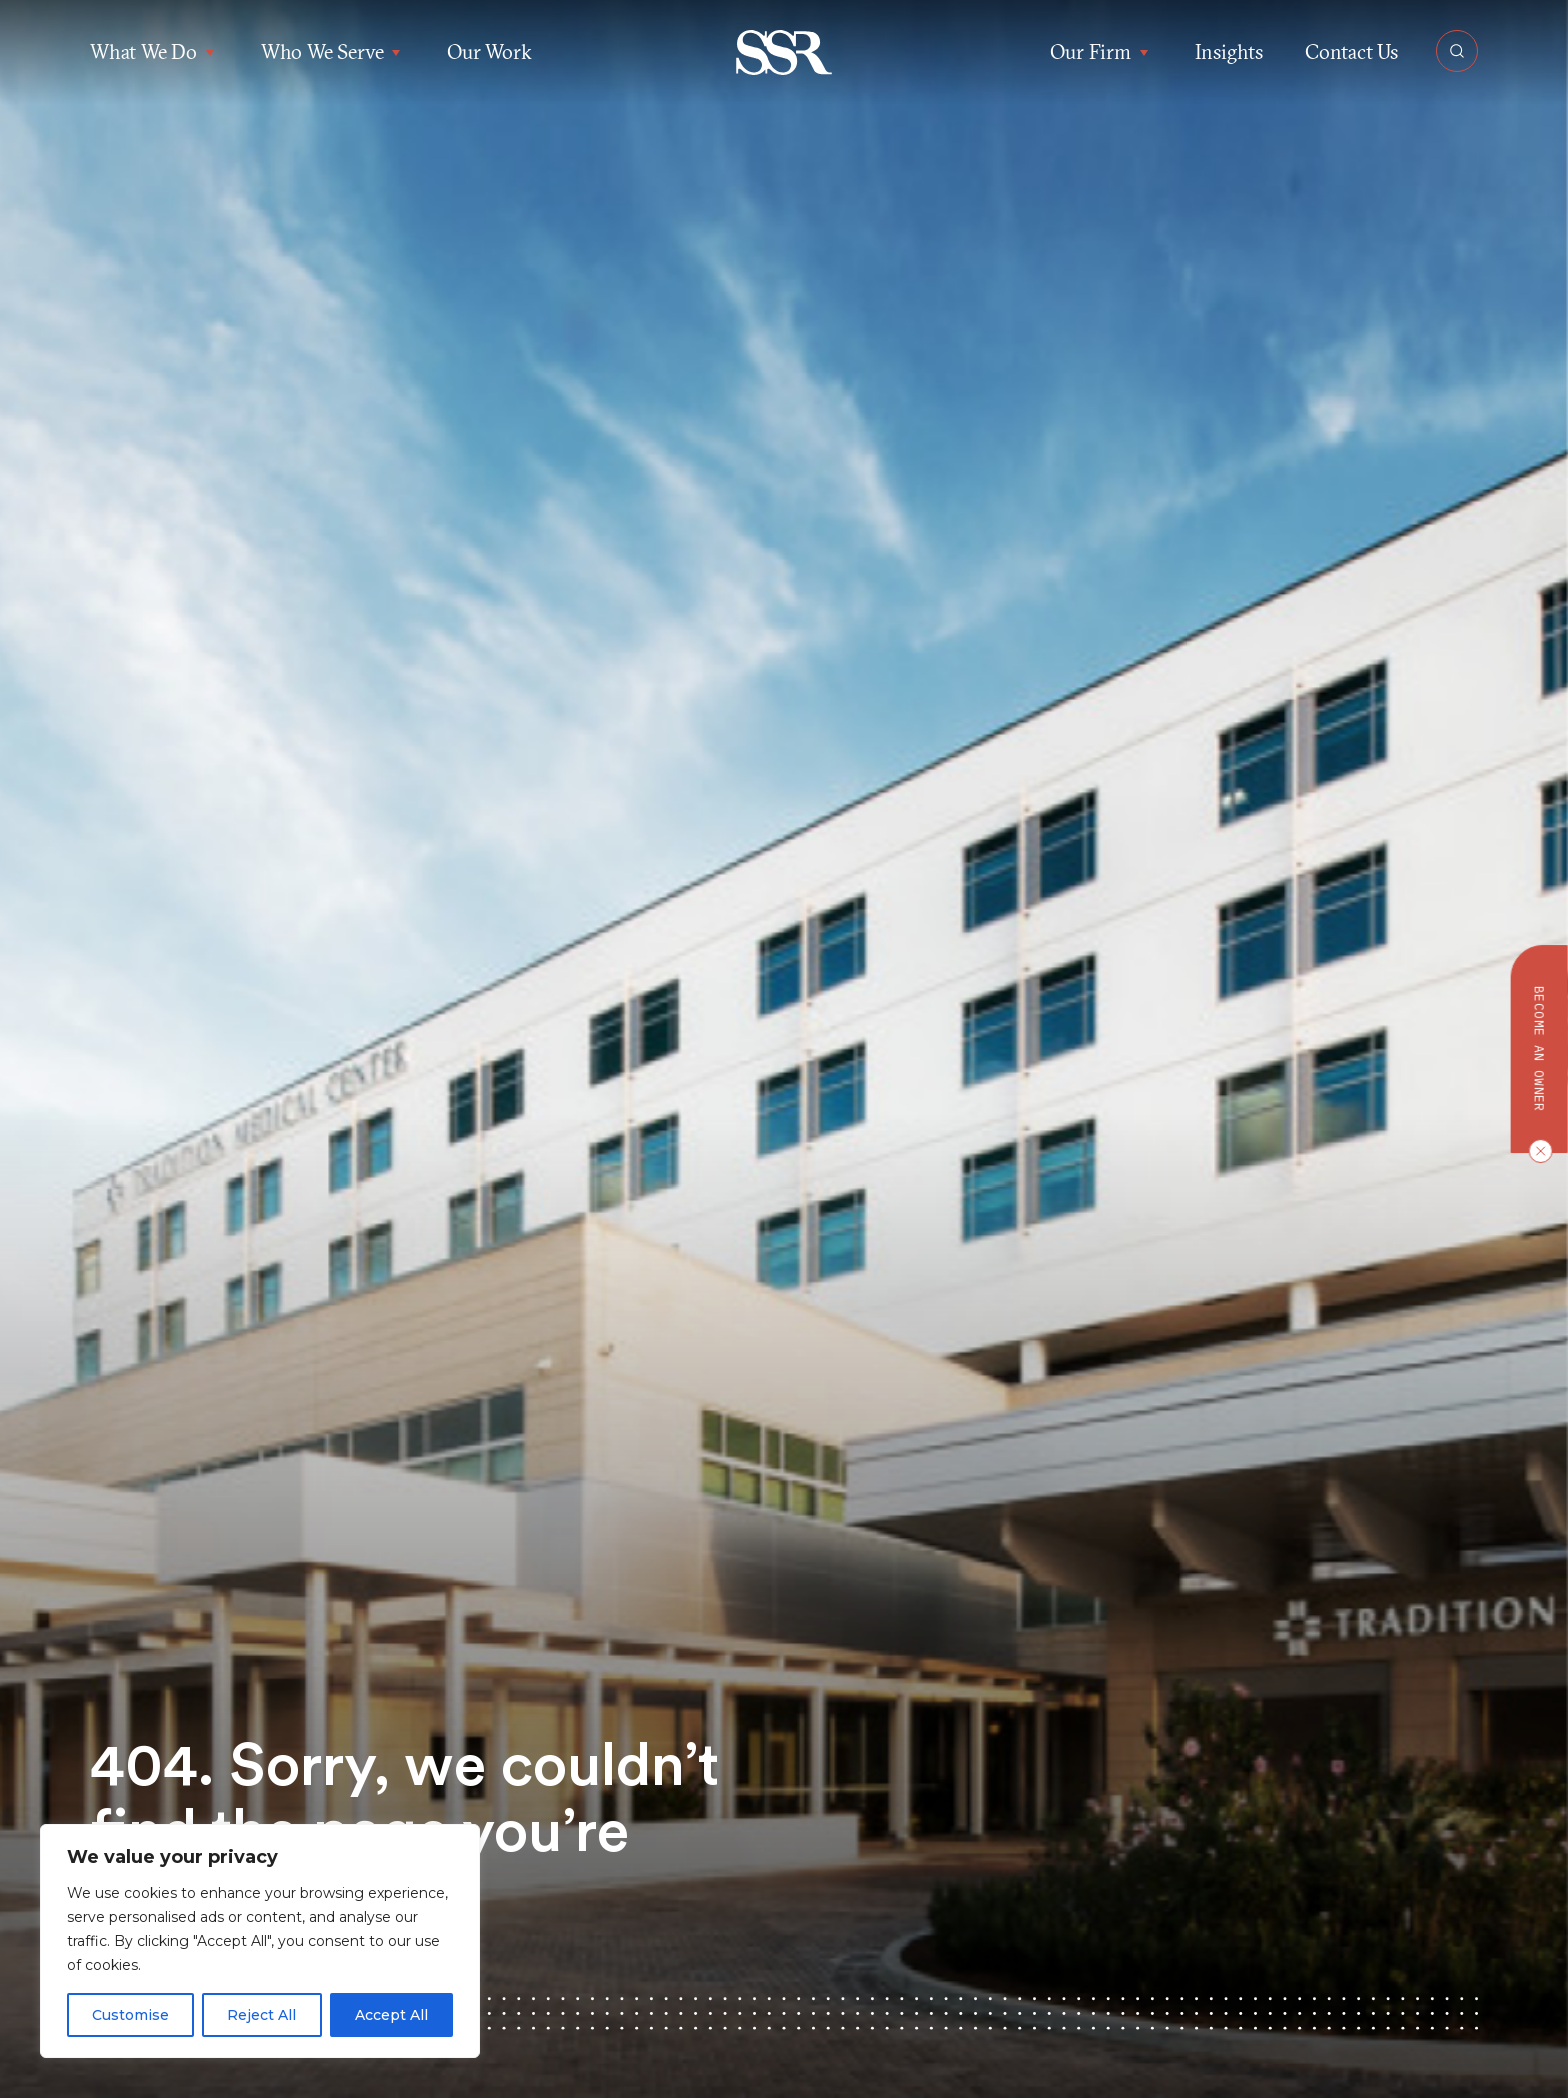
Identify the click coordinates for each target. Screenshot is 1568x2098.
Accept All (391, 2015)
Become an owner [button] (1539, 1049)
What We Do (154, 52)
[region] (260, 1941)
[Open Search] (1457, 51)
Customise (130, 2015)
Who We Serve (333, 52)
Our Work (489, 51)
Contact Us (1351, 51)
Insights (1229, 51)
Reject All (261, 2015)
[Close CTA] (1536, 1151)
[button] (784, 52)
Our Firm (1101, 52)
